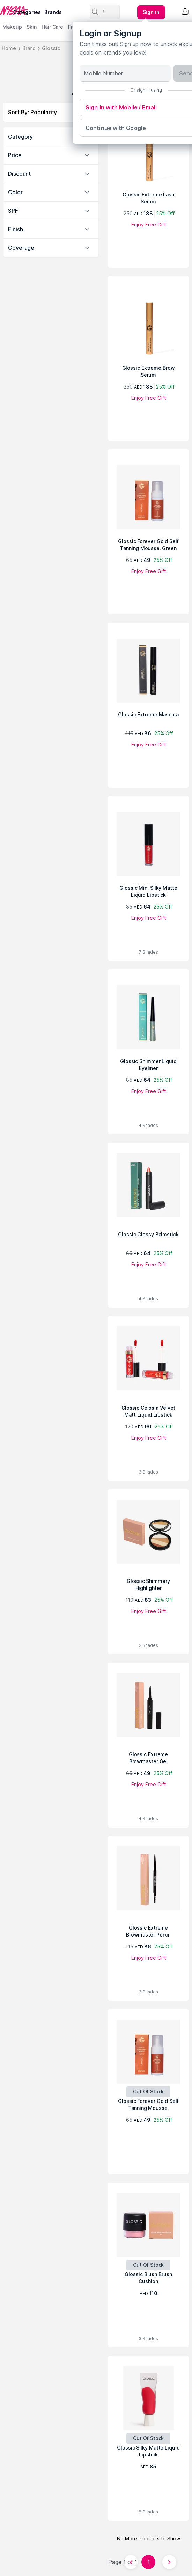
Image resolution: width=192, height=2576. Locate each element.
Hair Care (52, 27)
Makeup (12, 27)
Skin (32, 27)
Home (9, 48)
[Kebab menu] (151, 12)
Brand (29, 48)
